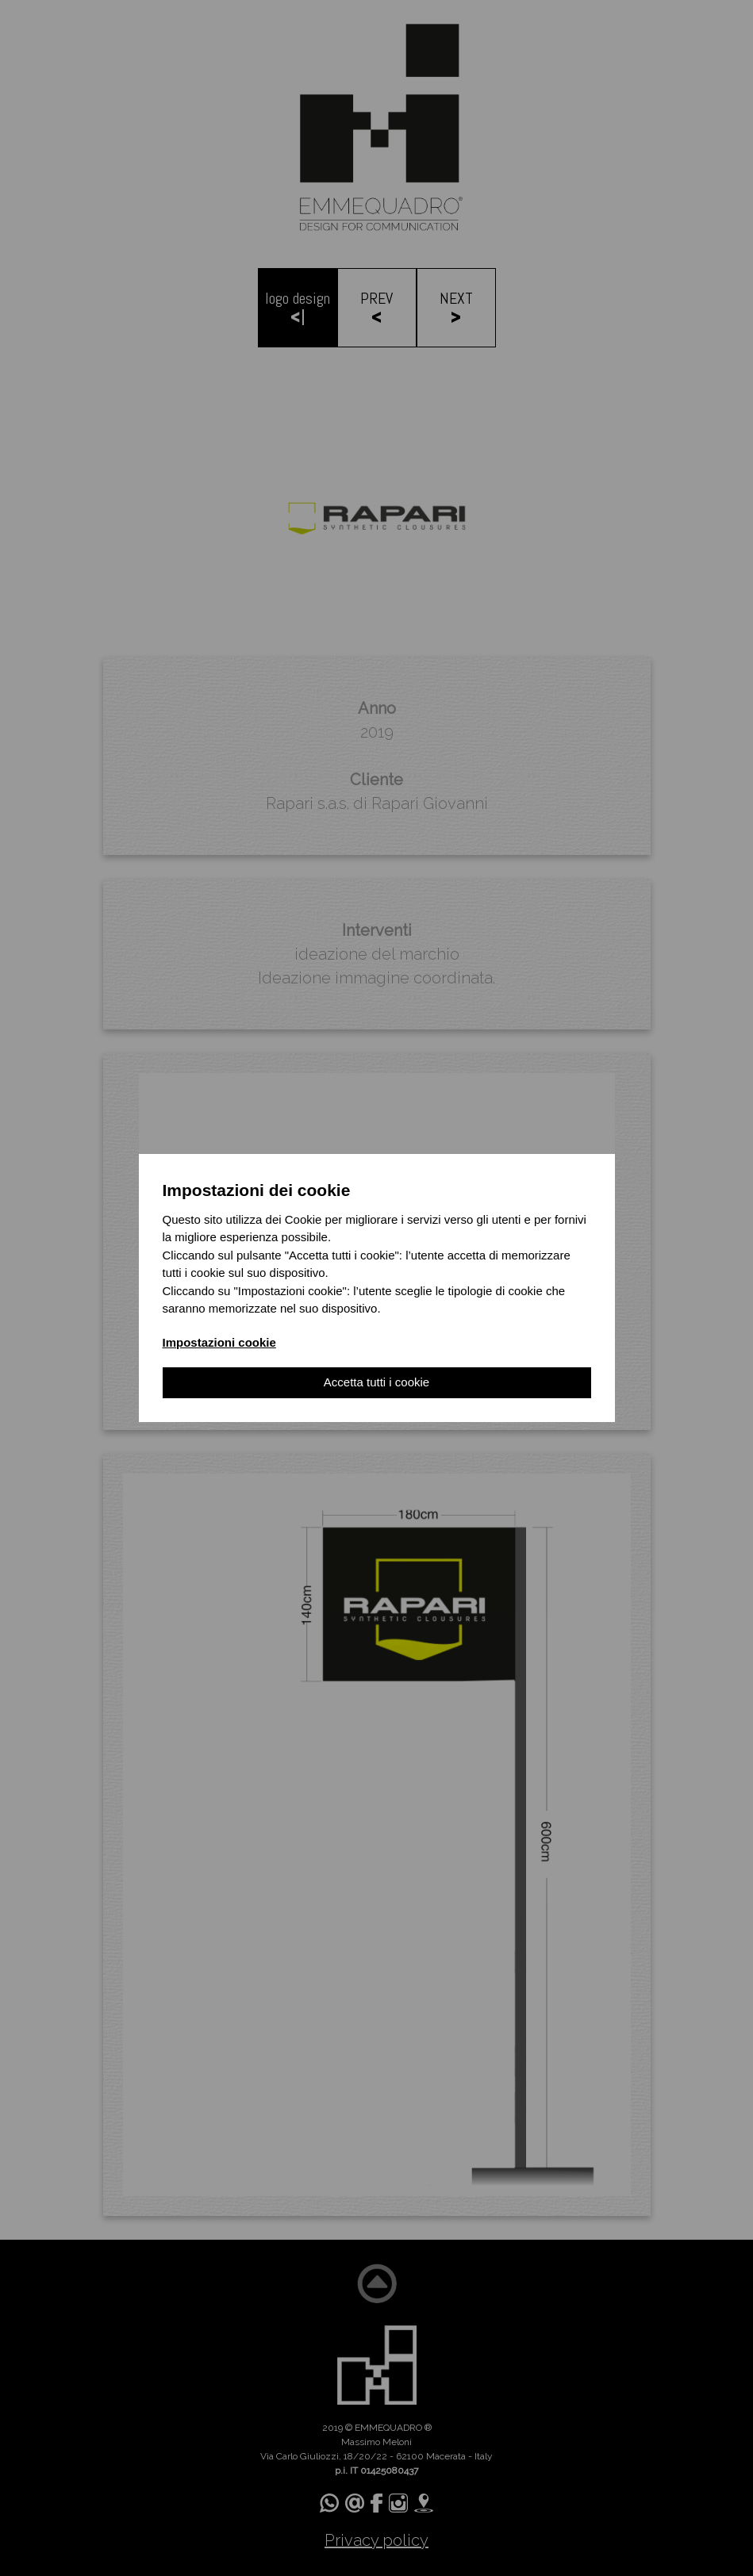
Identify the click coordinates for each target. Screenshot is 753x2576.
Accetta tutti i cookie (376, 1382)
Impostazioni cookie (219, 1342)
